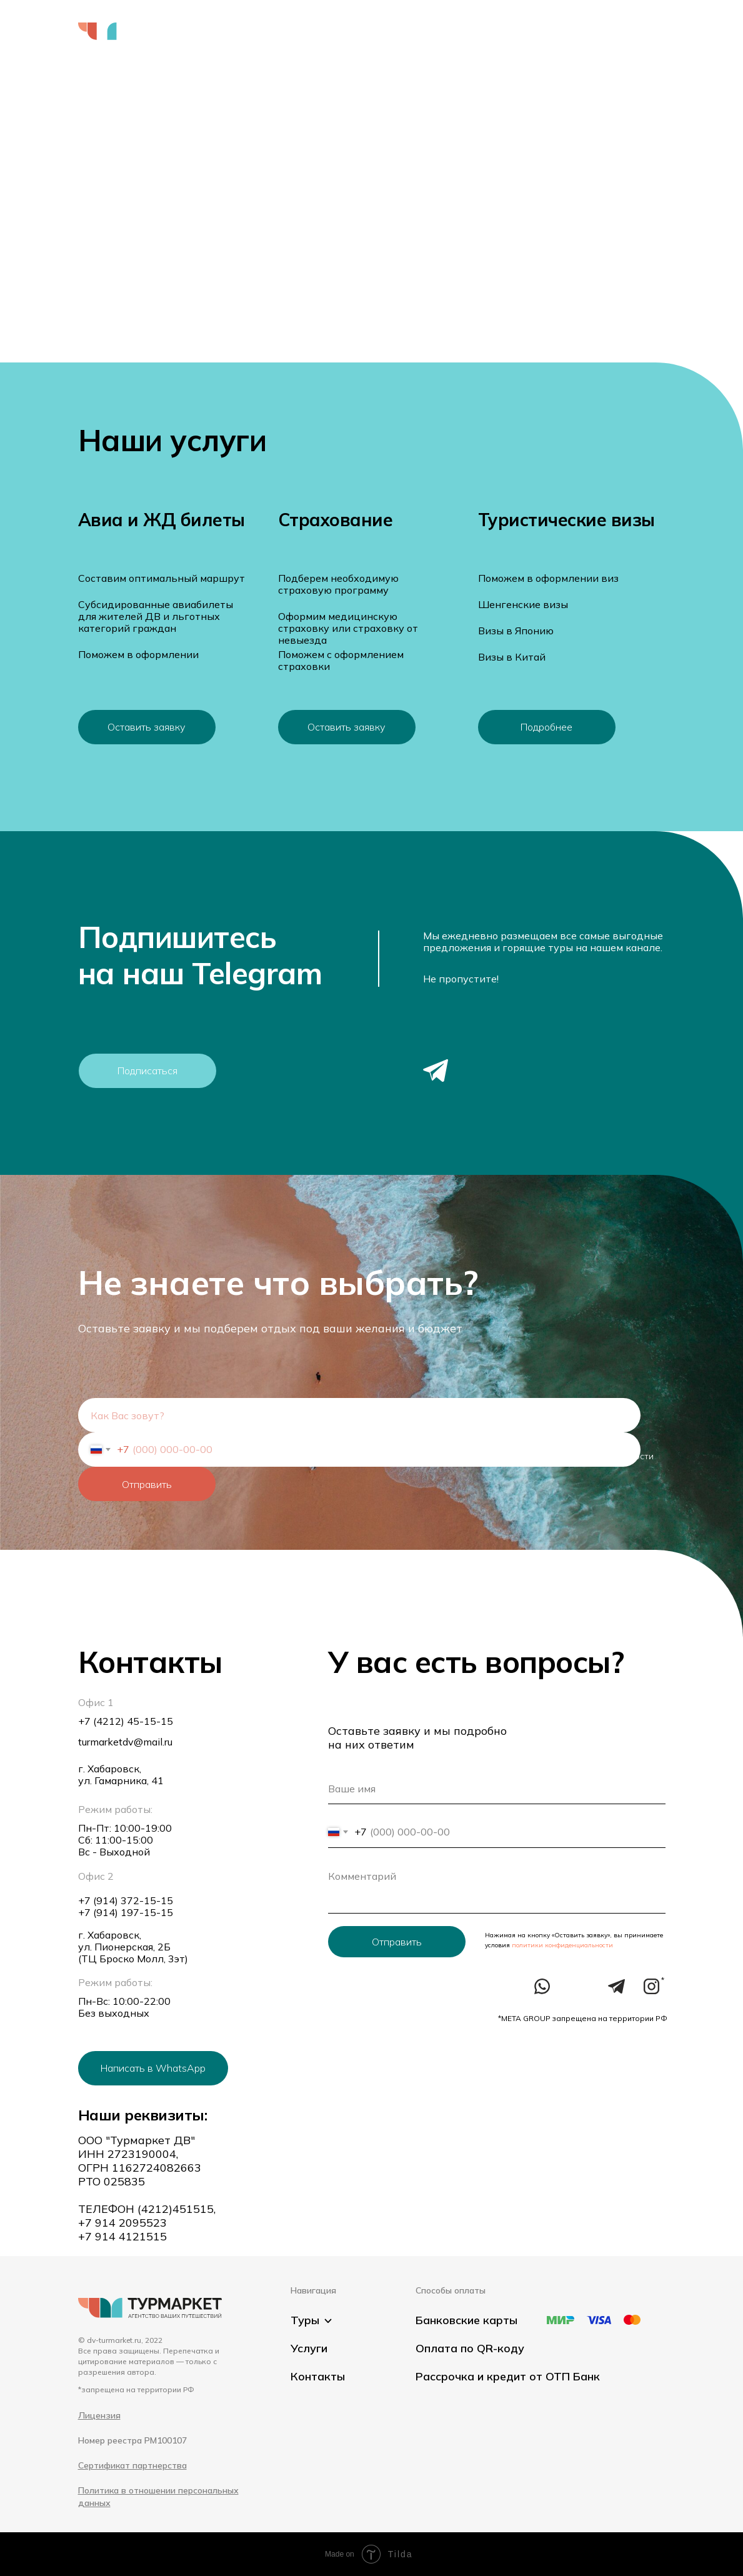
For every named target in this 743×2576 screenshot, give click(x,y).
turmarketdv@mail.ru (125, 1741)
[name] (359, 1415)
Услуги (327, 31)
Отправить (147, 1484)
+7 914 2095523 (122, 2222)
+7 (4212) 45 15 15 (614, 31)
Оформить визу (415, 31)
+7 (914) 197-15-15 (125, 1912)
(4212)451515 (175, 2209)
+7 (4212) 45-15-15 (125, 1721)
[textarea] (497, 1887)
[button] (633, 44)
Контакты (506, 31)
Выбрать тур (255, 31)
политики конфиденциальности (561, 1945)
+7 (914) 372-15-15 (125, 1900)
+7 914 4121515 (122, 2236)
